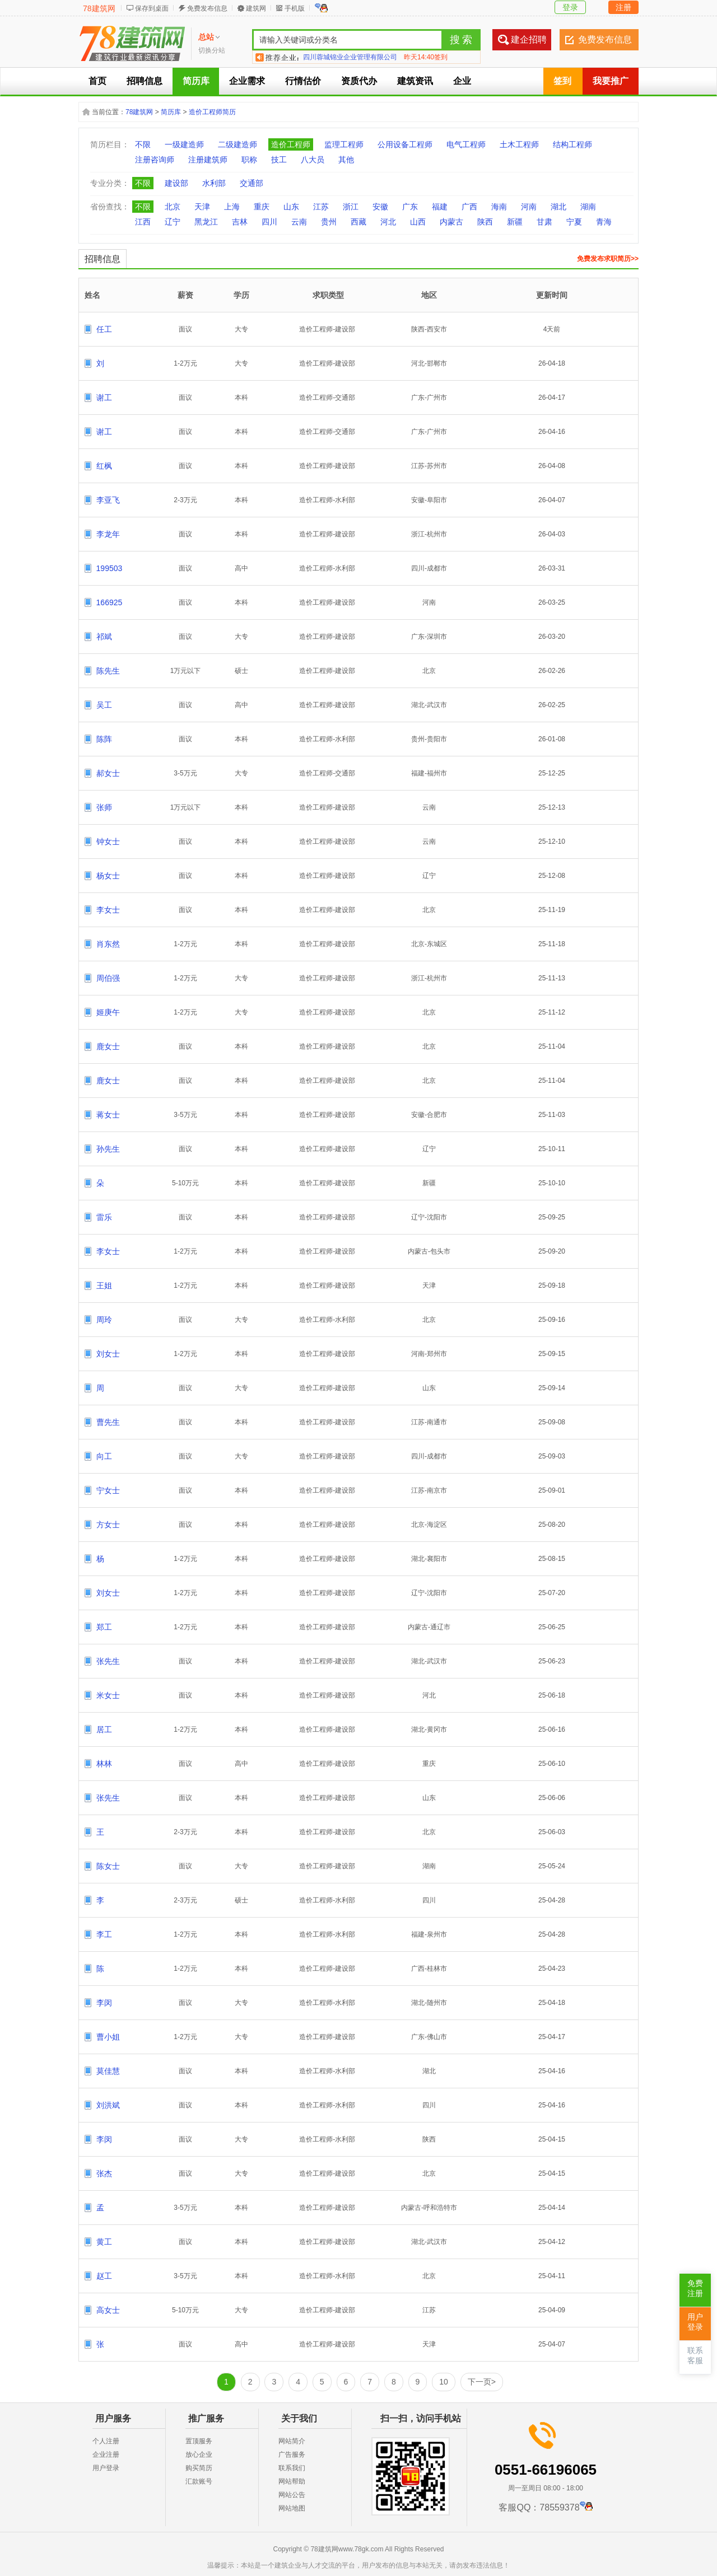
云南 (299, 221)
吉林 (240, 221)
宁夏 (574, 221)
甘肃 (544, 221)
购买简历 (198, 2468)
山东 (291, 206)
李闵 (104, 2002)
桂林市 (437, 1968)
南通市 (437, 1422)
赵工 (104, 2275)
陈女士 (108, 1866)
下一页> (482, 2381)
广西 (469, 206)
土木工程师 (519, 144)
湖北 (558, 206)
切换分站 (211, 50)
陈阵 (104, 739)
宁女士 (108, 1490)
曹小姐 (108, 2036)
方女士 (108, 1524)
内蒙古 (451, 221)
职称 (249, 159)
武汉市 (437, 705)
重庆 (261, 206)
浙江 (350, 206)
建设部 (176, 183)
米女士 (108, 1695)
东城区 (437, 944)
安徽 (380, 206)
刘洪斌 (108, 2105)
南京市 (437, 1490)
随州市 (437, 2003)
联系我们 (291, 2468)
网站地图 (291, 2508)
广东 (410, 206)
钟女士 (108, 841)
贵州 (329, 221)
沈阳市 (437, 1217)
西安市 (437, 329)
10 (443, 2381)
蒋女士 (108, 1114)
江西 (143, 221)
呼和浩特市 (440, 2208)
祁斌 (104, 636)
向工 (104, 1456)
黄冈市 (437, 1729)
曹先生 (108, 1422)
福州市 (437, 773)
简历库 (171, 112)
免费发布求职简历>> (608, 259)
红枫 (104, 465)
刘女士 (108, 1353)
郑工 (104, 1627)
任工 (104, 329)
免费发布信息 (207, 8)
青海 (604, 221)
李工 (104, 1934)
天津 (202, 206)
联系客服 (695, 2355)
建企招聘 (529, 39)
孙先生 (108, 1148)
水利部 (214, 183)
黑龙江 (206, 221)
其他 (346, 159)
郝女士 (108, 773)
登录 (570, 7)
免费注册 (695, 2288)
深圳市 (437, 637)
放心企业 (198, 2454)
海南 (499, 206)
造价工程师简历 (212, 112)
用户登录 (105, 2468)
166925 (109, 602)
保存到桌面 (152, 8)
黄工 (104, 2241)
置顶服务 (198, 2441)
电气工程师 (466, 144)
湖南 (588, 206)
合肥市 (437, 1115)
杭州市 (437, 534)
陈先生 (108, 670)
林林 (104, 1763)
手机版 (295, 8)
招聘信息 (102, 259)
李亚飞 (108, 499)
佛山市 (437, 2037)
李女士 (108, 909)
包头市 (440, 1251)
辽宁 (172, 221)
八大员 (312, 159)
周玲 (104, 1319)
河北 (388, 221)
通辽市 (440, 1627)
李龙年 (108, 534)
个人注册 (105, 2441)
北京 (172, 206)
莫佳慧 (108, 2071)
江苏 (321, 206)
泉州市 (437, 1934)
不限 (143, 144)
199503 (109, 568)
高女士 (108, 2310)
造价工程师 (290, 144)
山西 (418, 221)
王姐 (104, 1285)
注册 (623, 7)
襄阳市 (437, 1559)
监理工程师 (344, 144)
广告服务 (291, 2454)
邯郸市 (437, 363)
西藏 (358, 221)
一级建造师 (184, 144)
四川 (269, 221)
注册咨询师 (154, 159)
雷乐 (104, 1217)
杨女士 (108, 875)
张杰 (104, 2173)
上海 (232, 206)
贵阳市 (437, 739)
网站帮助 (291, 2481)
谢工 (104, 397)
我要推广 (610, 81)
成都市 (437, 568)
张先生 (108, 1661)
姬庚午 (108, 1012)
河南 (529, 206)
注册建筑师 (207, 159)
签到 (562, 81)
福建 (440, 206)
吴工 (104, 704)
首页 (97, 81)
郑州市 (437, 1354)
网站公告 (291, 2495)
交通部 (251, 183)
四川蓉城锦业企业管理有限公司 (350, 57)
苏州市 (437, 466)
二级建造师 (237, 144)
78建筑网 (99, 8)
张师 (104, 807)
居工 (104, 1729)
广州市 (437, 397)
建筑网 (256, 8)
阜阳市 (437, 500)
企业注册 (105, 2454)
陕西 (485, 221)
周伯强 (108, 978)
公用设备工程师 (405, 144)
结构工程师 (572, 144)
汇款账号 (198, 2481)
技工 (279, 159)
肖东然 (108, 943)
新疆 (515, 221)
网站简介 (291, 2441)
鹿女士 (108, 1046)
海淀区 (437, 1524)
